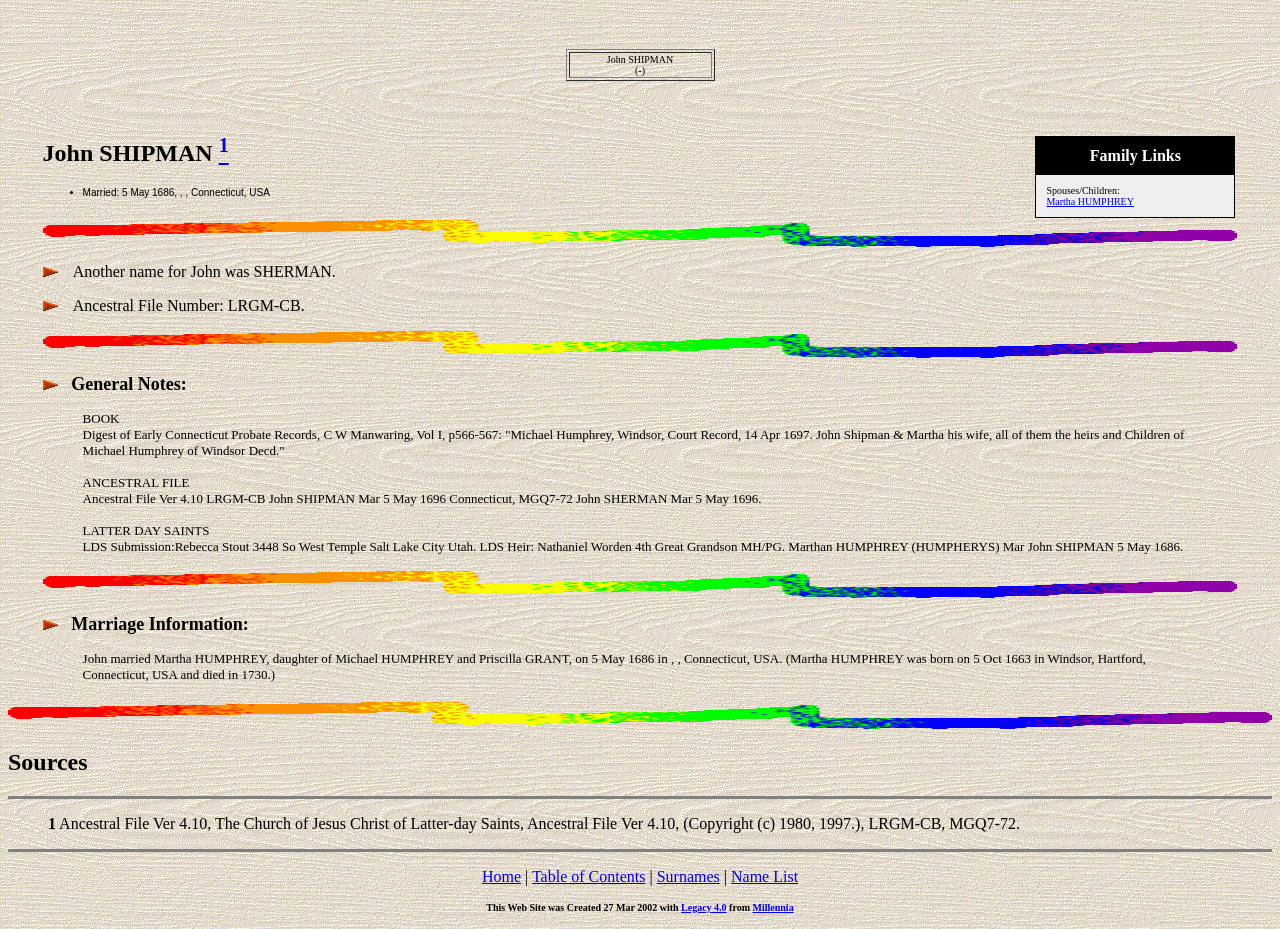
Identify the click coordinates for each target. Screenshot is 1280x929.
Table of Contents (589, 876)
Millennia (773, 907)
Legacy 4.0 (704, 907)
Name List (764, 876)
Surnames (688, 876)
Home (501, 876)
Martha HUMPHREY (1090, 201)
